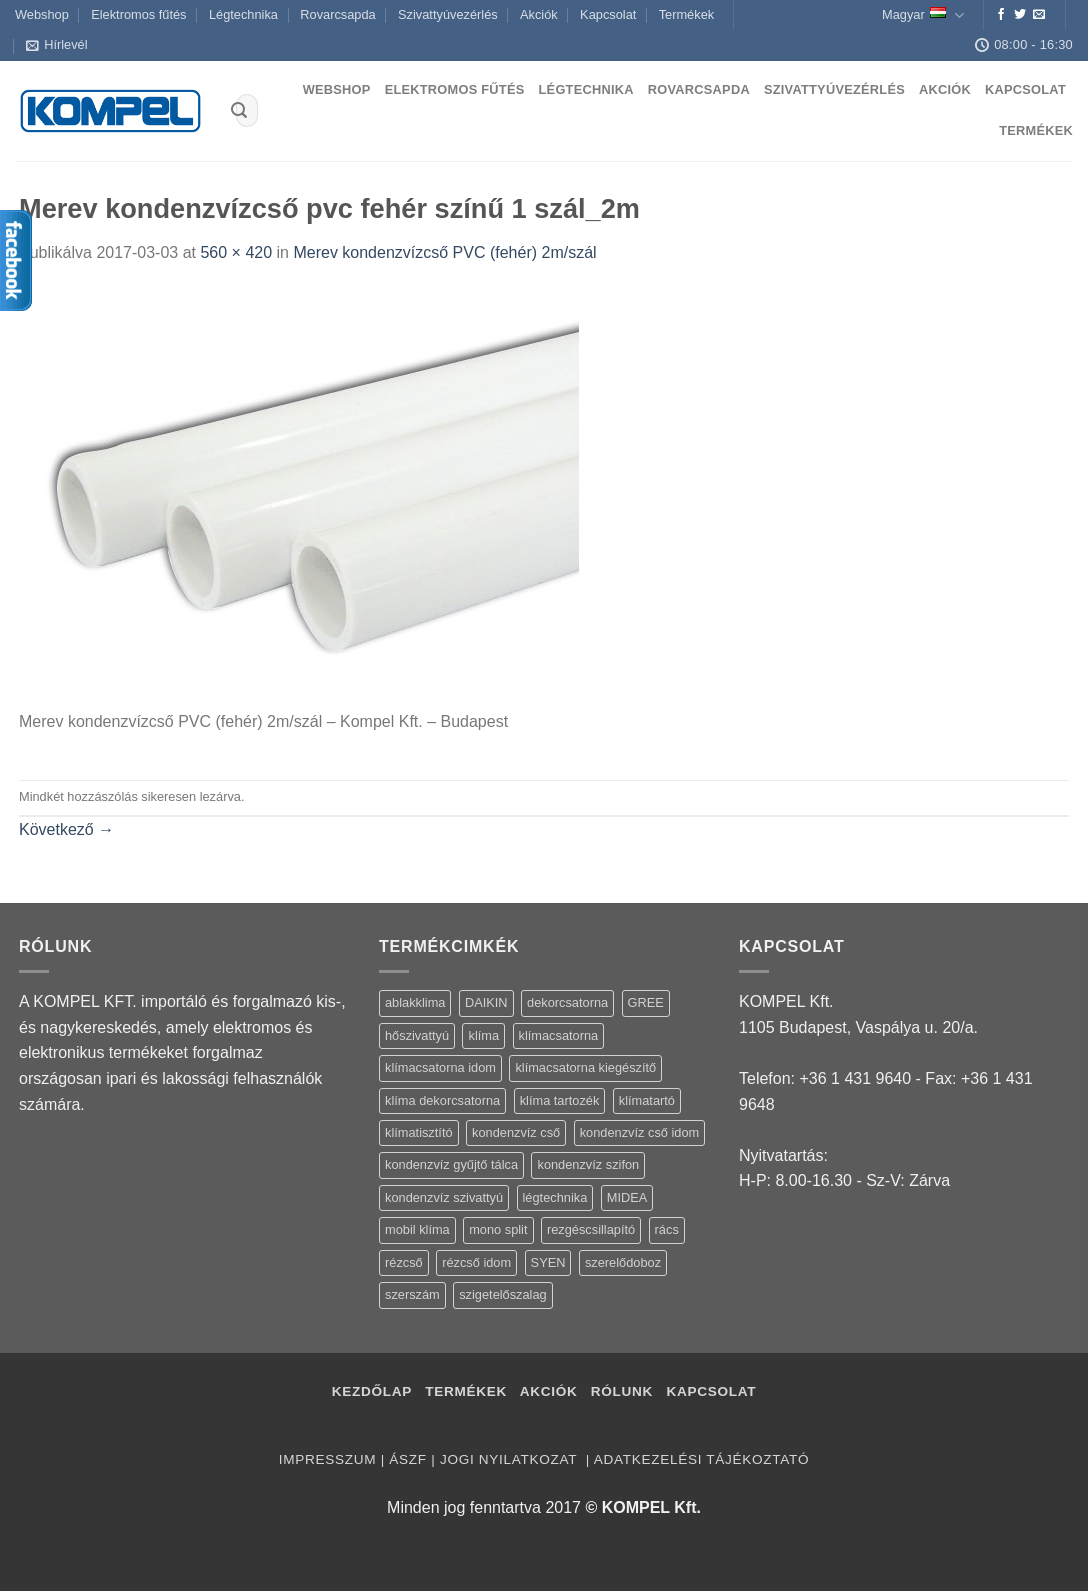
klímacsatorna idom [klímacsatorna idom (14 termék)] (440, 1067)
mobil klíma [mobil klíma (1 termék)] (417, 1229)
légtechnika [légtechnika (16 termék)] (555, 1197)
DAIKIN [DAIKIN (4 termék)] (486, 1002)
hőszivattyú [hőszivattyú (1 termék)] (417, 1035)
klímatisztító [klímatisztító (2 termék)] (419, 1132)
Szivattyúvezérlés (448, 14)
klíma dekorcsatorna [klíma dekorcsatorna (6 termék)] (442, 1100)
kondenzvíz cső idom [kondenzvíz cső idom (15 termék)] (640, 1132)
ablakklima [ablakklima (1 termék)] (415, 1002)
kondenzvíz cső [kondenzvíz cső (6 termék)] (516, 1132)
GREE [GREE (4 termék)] (646, 1002)
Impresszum (327, 1459)
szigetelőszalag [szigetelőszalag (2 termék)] (503, 1294)
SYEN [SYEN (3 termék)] (548, 1262)
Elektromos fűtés (138, 14)
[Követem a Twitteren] (1020, 15)
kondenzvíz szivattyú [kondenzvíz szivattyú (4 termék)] (444, 1197)
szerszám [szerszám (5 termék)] (412, 1294)
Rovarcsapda (337, 14)
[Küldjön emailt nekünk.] (1039, 15)
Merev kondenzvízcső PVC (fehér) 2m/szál (444, 252)
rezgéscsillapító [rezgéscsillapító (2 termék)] (591, 1229)
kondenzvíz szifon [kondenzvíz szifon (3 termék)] (588, 1164)
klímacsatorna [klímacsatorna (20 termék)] (559, 1035)
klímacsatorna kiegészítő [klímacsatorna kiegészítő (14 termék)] (585, 1067)
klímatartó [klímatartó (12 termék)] (647, 1100)
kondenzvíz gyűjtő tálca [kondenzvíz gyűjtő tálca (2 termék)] (451, 1164)
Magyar (923, 15)
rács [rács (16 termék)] (667, 1229)
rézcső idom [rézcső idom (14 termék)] (476, 1262)
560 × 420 (236, 252)
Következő (66, 829)
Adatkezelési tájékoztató (701, 1459)
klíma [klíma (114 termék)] (483, 1035)
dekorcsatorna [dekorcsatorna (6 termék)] (567, 1002)
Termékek (686, 14)
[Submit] (239, 111)
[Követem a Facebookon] (1001, 15)
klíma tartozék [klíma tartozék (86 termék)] (560, 1100)
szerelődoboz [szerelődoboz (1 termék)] (623, 1262)
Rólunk (622, 1391)
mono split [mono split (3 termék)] (498, 1229)
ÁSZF (407, 1459)
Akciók (539, 14)
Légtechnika (243, 14)
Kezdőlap (372, 1391)
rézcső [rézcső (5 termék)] (404, 1262)
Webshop (42, 14)
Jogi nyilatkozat (510, 1459)
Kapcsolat (608, 14)
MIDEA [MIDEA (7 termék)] (627, 1197)
